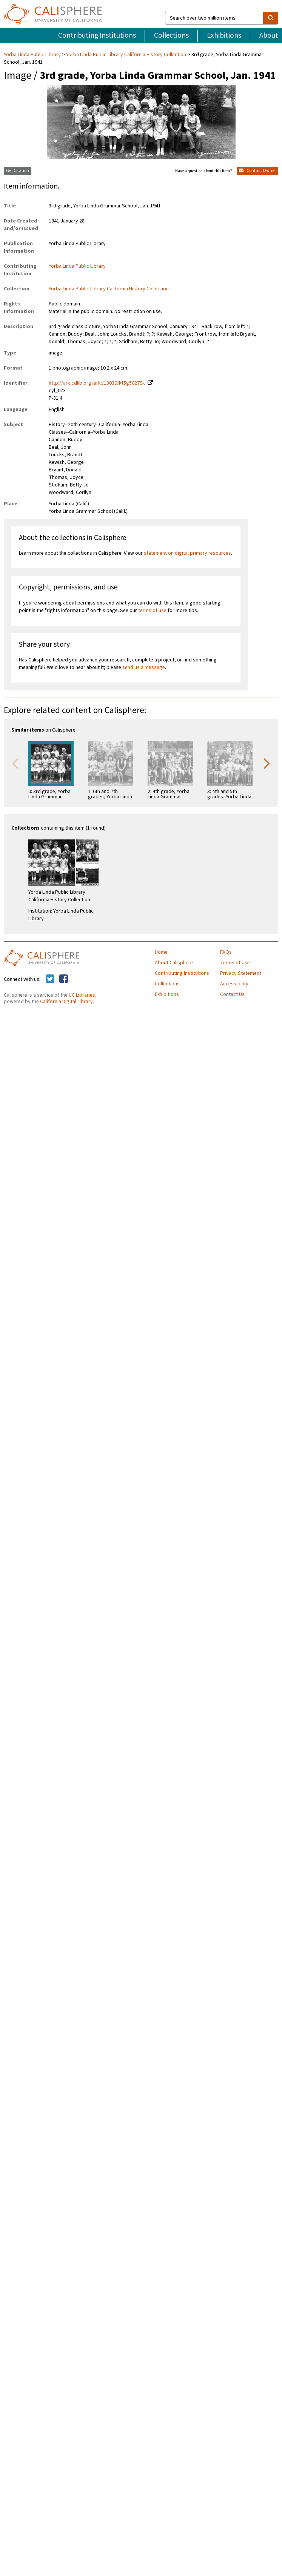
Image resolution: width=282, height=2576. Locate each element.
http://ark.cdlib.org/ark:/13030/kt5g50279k (97, 383)
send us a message (143, 667)
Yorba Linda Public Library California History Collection (126, 54)
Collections (171, 35)
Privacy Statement (240, 973)
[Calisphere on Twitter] (50, 979)
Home (161, 952)
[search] (270, 18)
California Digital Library (66, 1001)
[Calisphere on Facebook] (63, 979)
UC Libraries (82, 995)
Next (267, 762)
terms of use (152, 610)
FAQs (226, 952)
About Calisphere (174, 962)
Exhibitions (224, 35)
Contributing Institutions (97, 35)
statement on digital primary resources (187, 553)
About (268, 35)
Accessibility (234, 984)
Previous (15, 762)
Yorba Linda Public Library (33, 54)
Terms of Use (235, 962)
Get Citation (17, 170)
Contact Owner (257, 170)
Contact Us (232, 994)
